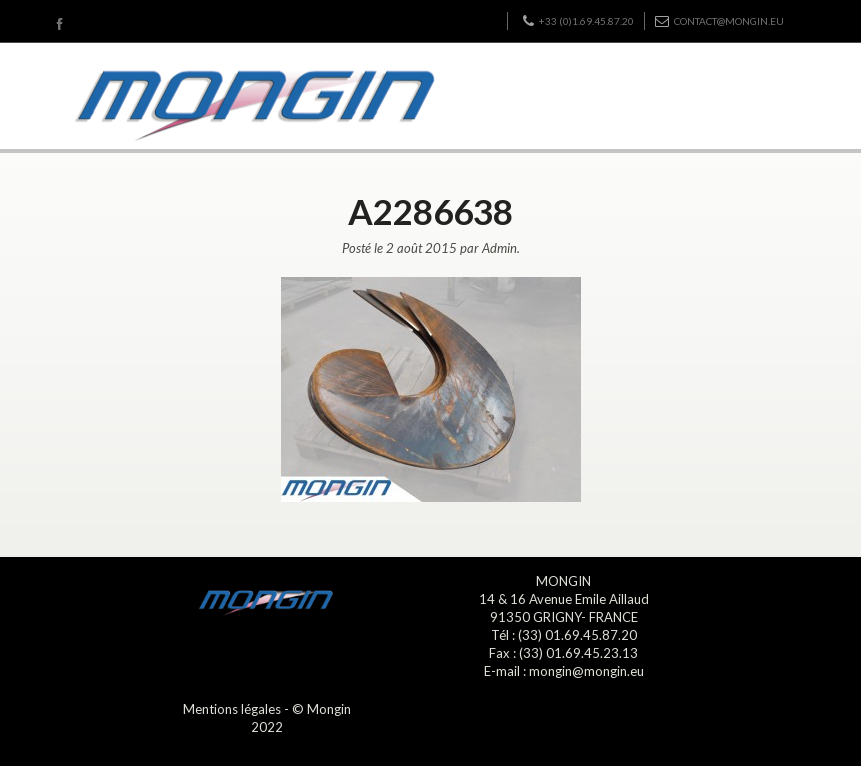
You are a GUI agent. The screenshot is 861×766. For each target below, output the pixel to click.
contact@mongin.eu (719, 21)
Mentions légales (232, 709)
